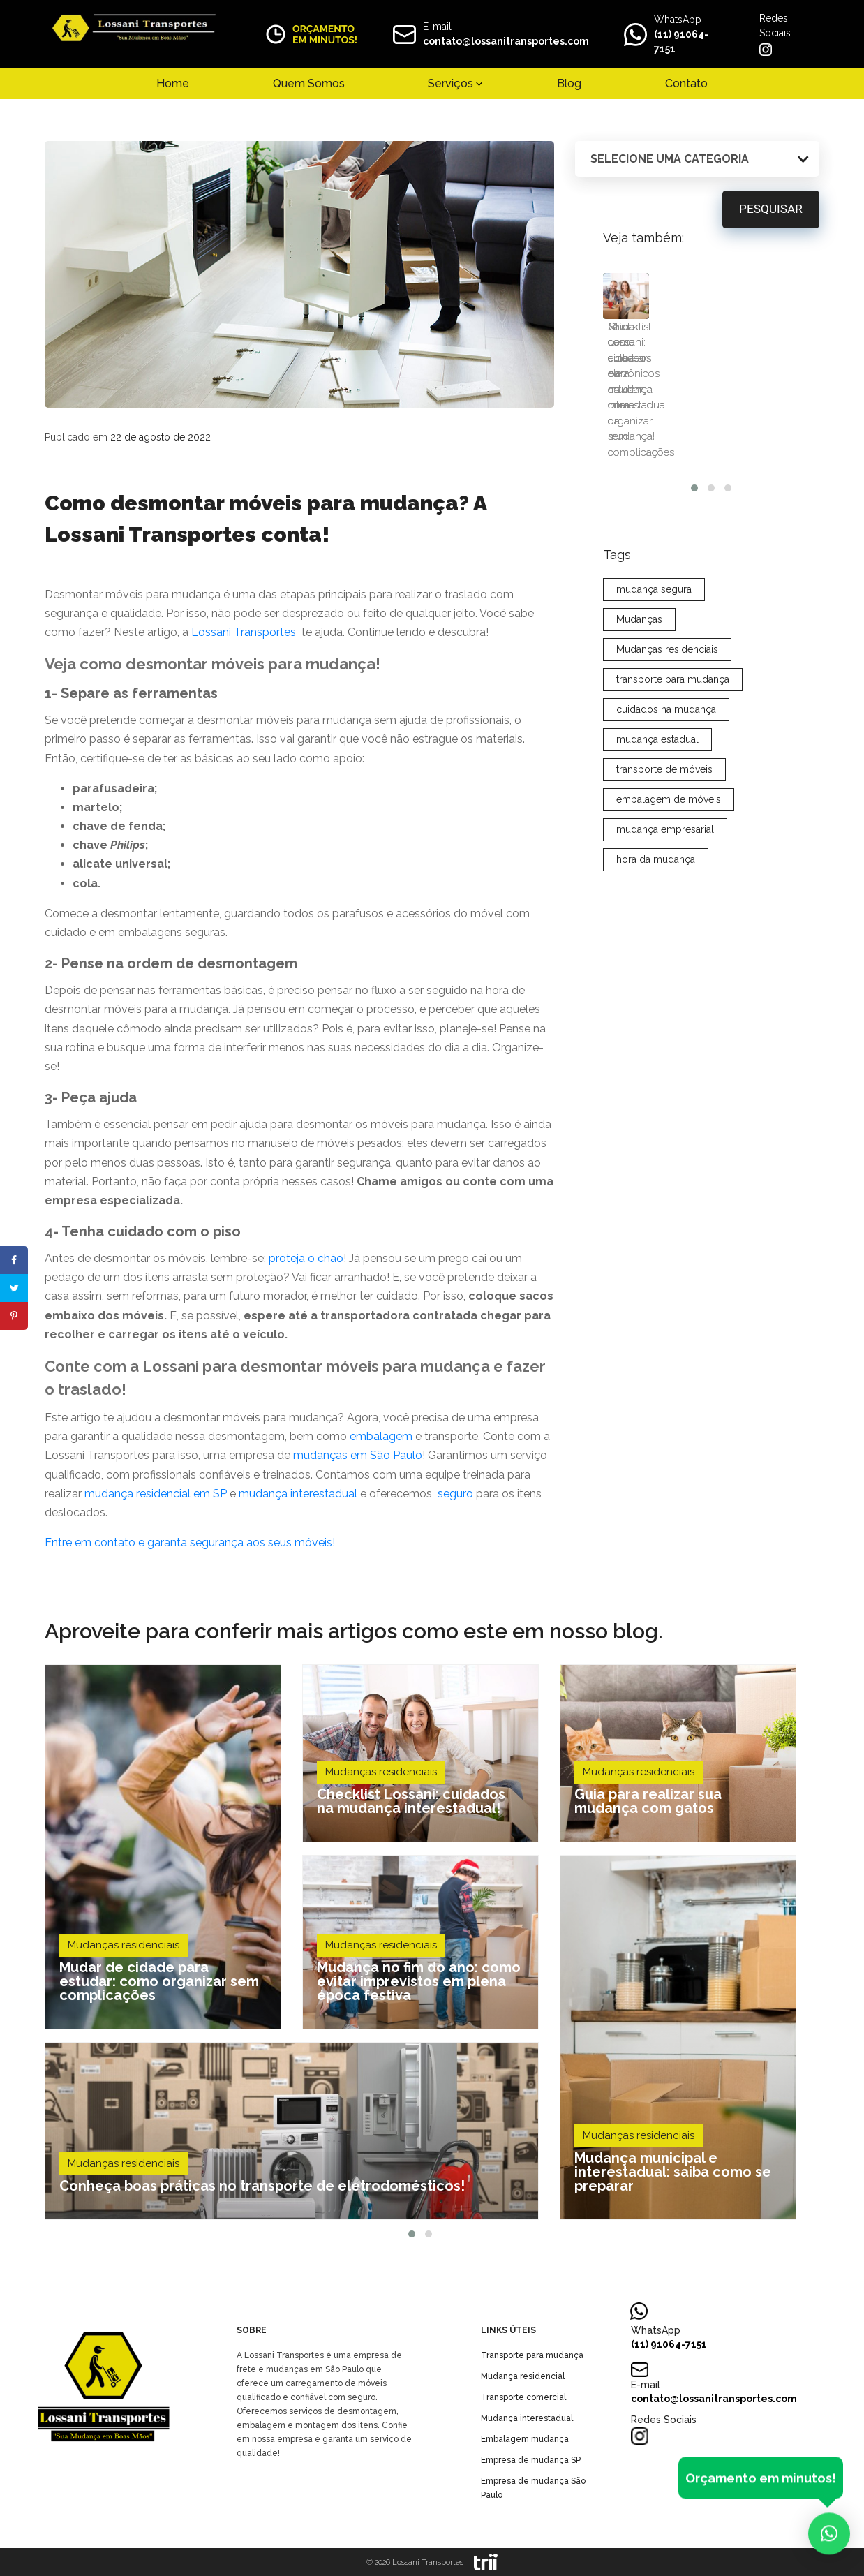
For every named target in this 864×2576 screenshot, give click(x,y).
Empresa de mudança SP (531, 2460)
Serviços (450, 83)
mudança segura (654, 530)
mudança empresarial (665, 770)
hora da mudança (655, 800)
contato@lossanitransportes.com (506, 41)
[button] (411, 2234)
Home (172, 83)
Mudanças (639, 560)
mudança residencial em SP (155, 1493)
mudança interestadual (298, 1493)
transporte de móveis (664, 710)
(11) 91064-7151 (669, 2344)
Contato (686, 83)
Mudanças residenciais (667, 590)
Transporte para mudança (532, 2355)
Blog (569, 83)
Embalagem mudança (525, 2439)
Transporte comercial (523, 2397)
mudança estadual (657, 680)
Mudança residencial (523, 2376)
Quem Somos (309, 83)
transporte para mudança (672, 620)
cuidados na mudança (666, 650)
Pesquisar (771, 209)
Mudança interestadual (527, 2418)
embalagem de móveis (668, 740)
